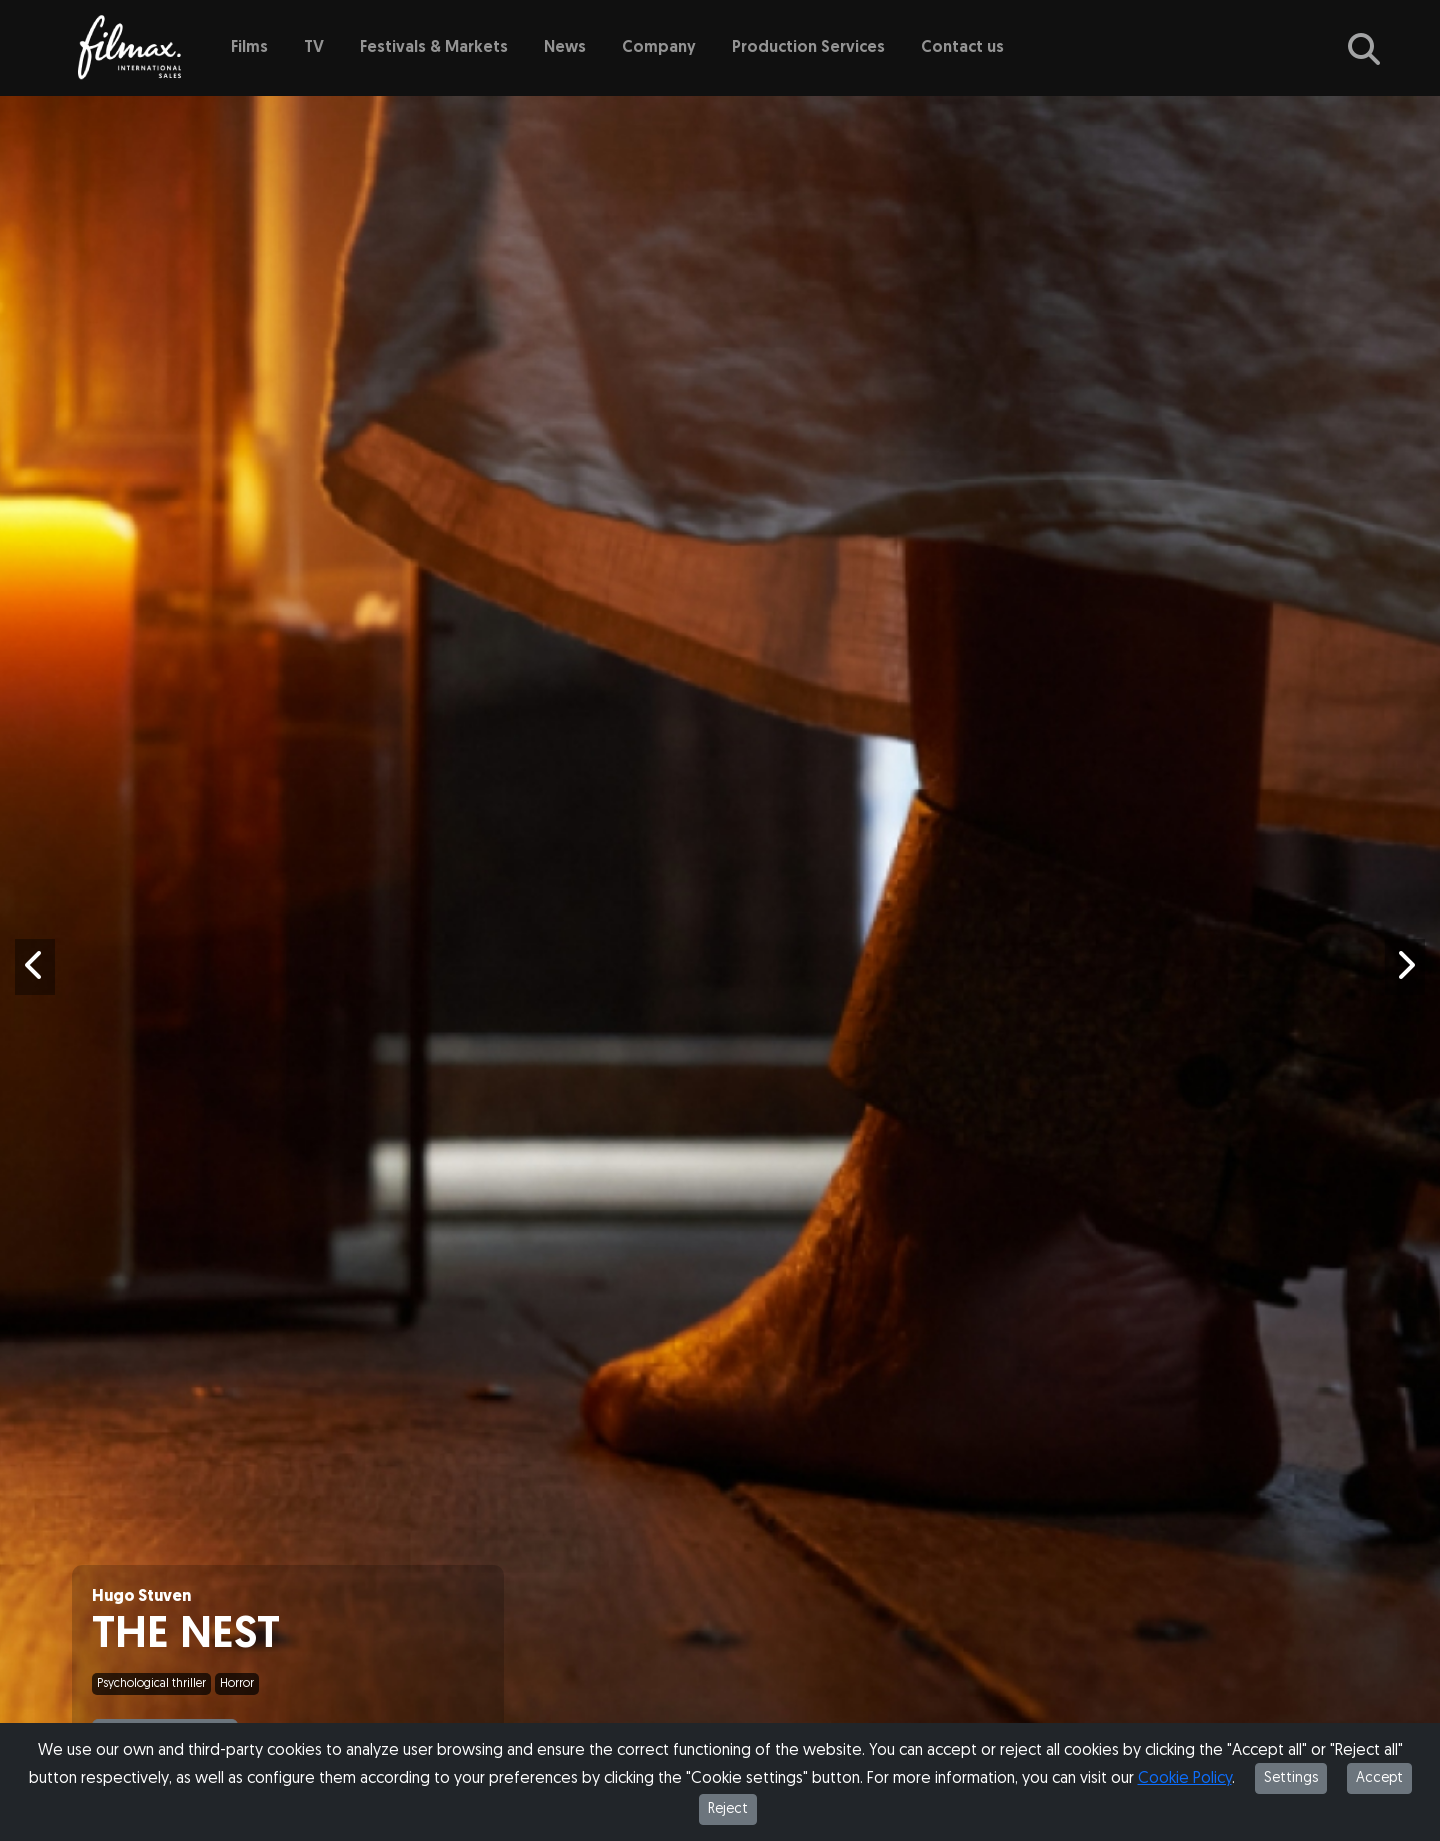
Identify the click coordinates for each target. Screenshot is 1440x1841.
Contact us (962, 48)
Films (249, 48)
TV (314, 48)
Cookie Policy (1185, 1779)
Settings (1291, 1778)
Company (659, 48)
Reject (728, 1809)
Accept (1379, 1778)
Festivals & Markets (434, 48)
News (565, 48)
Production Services (808, 48)
